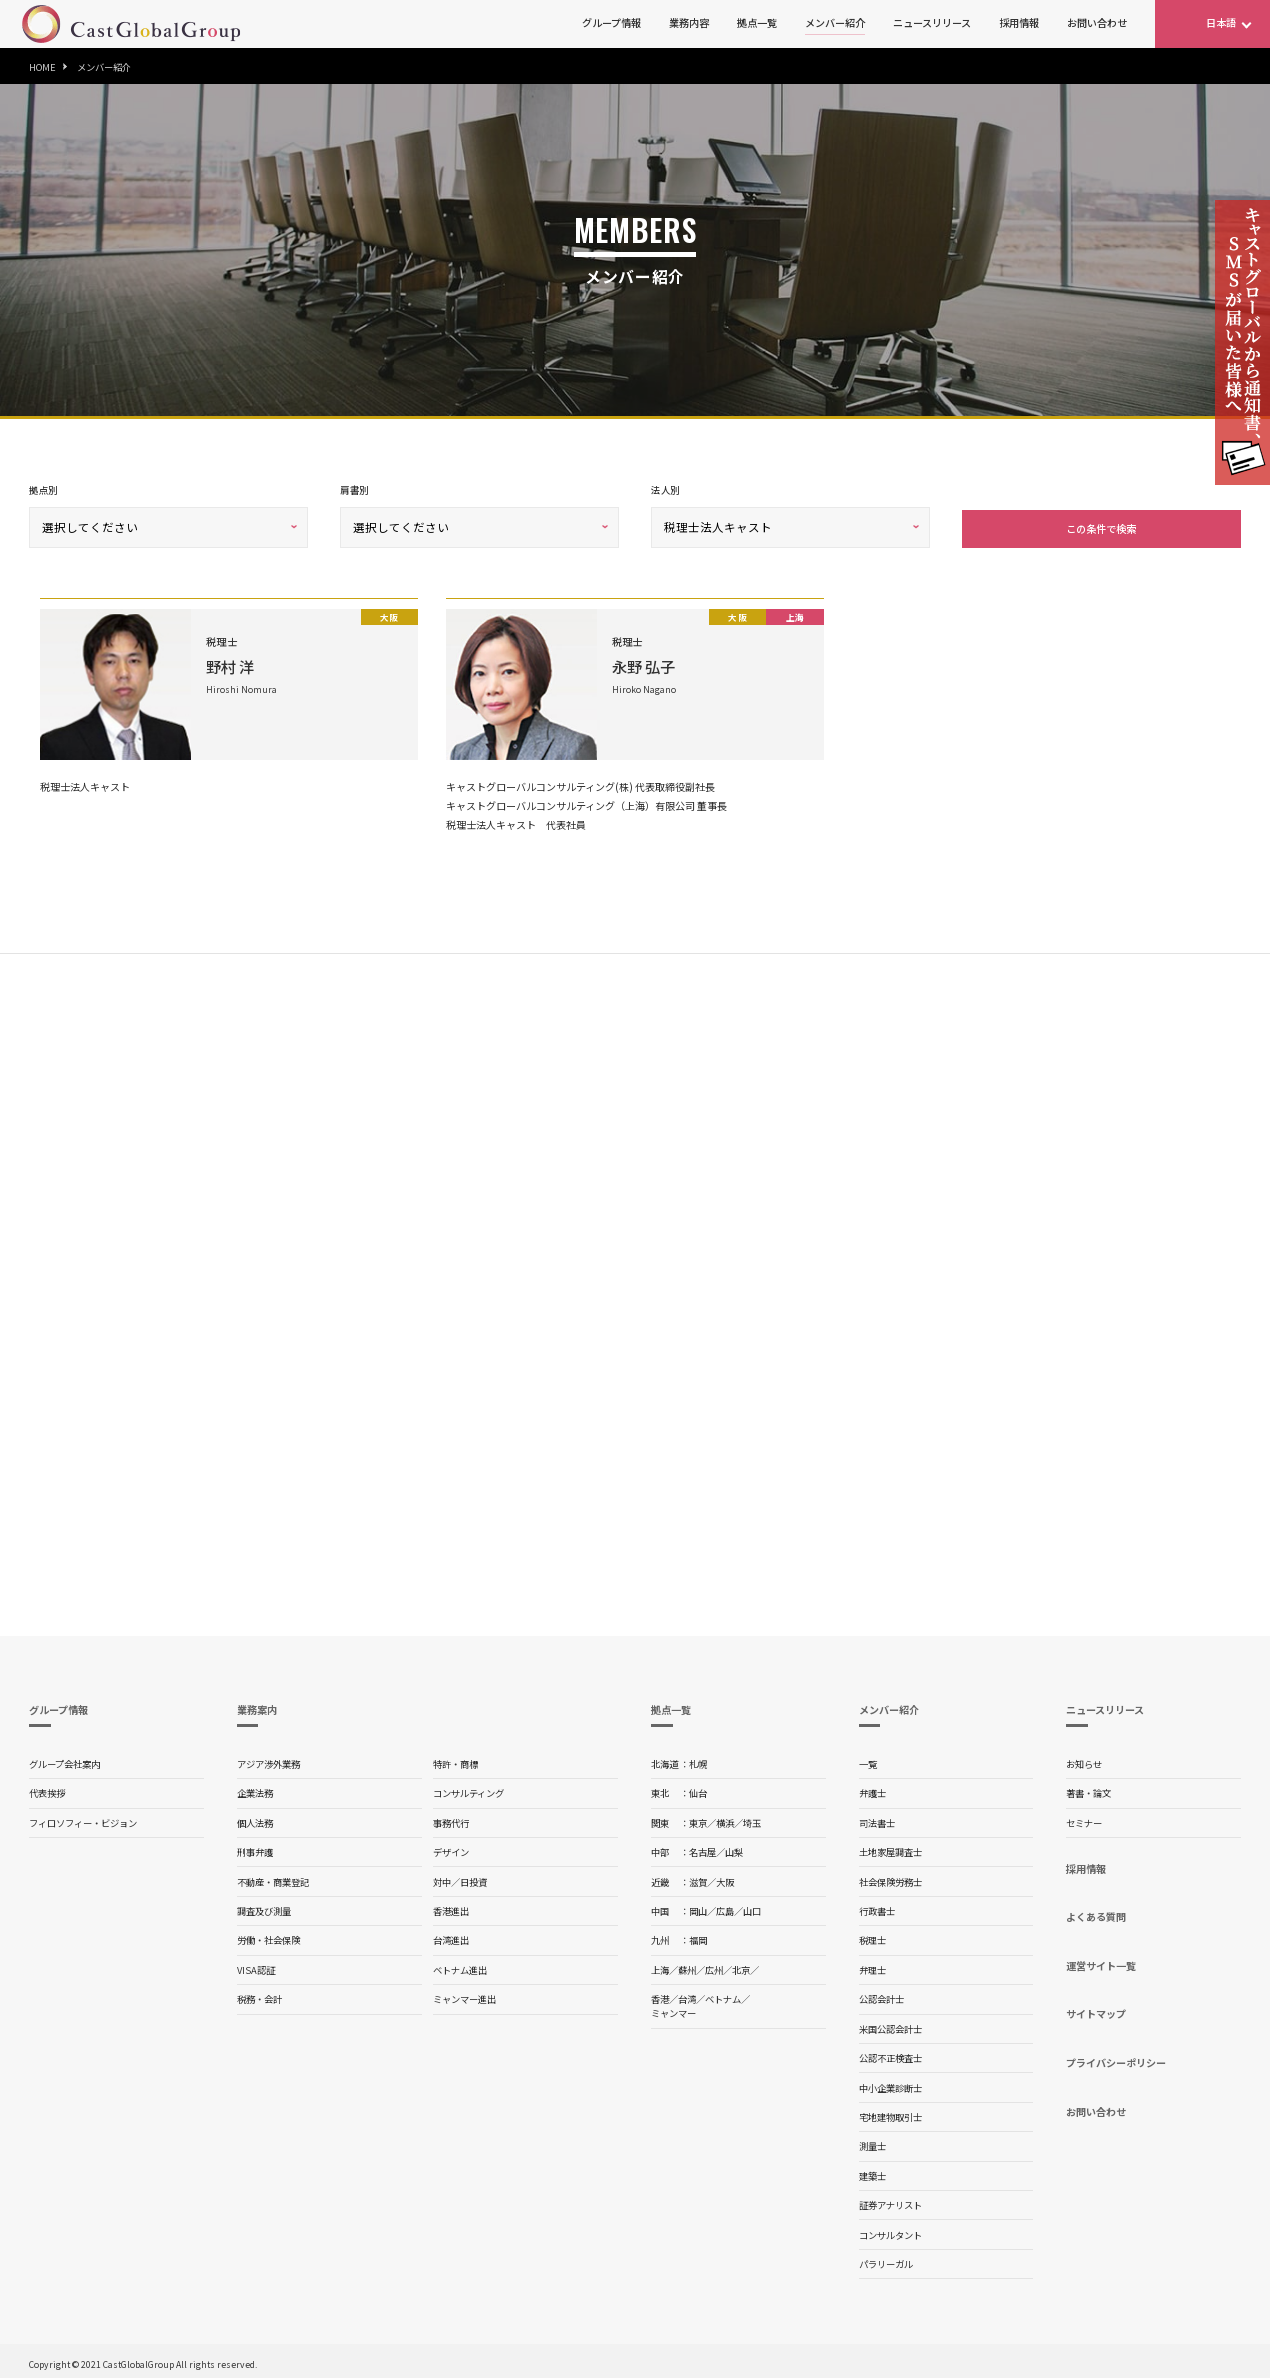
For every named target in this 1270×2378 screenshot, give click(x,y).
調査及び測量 (264, 1907)
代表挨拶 (47, 1789)
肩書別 (354, 490)
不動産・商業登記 (273, 1878)
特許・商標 (455, 1760)
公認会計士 (881, 1995)
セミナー (1084, 1819)
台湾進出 (451, 1936)
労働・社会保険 (268, 1936)
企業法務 (255, 1789)
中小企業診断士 (890, 2084)
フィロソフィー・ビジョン (83, 1819)
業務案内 (257, 1705)
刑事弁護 (255, 1848)
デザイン (451, 1848)
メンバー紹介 (835, 22)
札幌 (698, 1760)
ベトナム (723, 1995)
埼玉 (752, 1819)
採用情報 (1019, 22)
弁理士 (872, 1966)
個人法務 (255, 1819)
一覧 (868, 1760)
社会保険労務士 (890, 1878)
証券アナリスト (890, 2201)
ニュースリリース (932, 22)
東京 (698, 1819)
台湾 (687, 1995)
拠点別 (43, 490)
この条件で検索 (1101, 524)
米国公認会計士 (890, 2025)
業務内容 (689, 22)
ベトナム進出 (460, 1966)
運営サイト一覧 (1101, 1961)
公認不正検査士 (890, 2054)
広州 (714, 1966)
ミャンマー (673, 2009)
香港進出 (451, 1907)
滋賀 (698, 1878)
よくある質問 (1096, 1912)
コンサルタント (890, 2231)
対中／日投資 (460, 1878)
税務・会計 (259, 1995)
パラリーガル (886, 2260)
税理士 (872, 1936)
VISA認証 (256, 1966)
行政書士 (877, 1907)
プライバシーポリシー (1116, 2058)
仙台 (698, 1789)
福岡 (698, 1936)
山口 (752, 1907)
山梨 (734, 1848)
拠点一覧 (757, 22)
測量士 (872, 2142)
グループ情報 (611, 22)
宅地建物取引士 (890, 2113)
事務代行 (451, 1819)
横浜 (725, 1819)
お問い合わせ (1097, 22)
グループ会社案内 (64, 1760)
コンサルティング (468, 1789)
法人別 (665, 490)
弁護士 (872, 1789)
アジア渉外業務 (268, 1760)
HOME (42, 67)
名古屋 (702, 1848)
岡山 (698, 1907)
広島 (725, 1907)
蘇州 (687, 1966)
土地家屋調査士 (890, 1848)
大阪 (725, 1878)
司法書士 (877, 1819)
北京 (741, 1966)
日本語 (1221, 22)
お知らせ (1084, 1760)
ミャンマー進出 (464, 1995)
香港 (660, 1995)
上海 (660, 1966)
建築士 (872, 2172)
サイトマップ (1096, 2009)
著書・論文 (1088, 1789)
